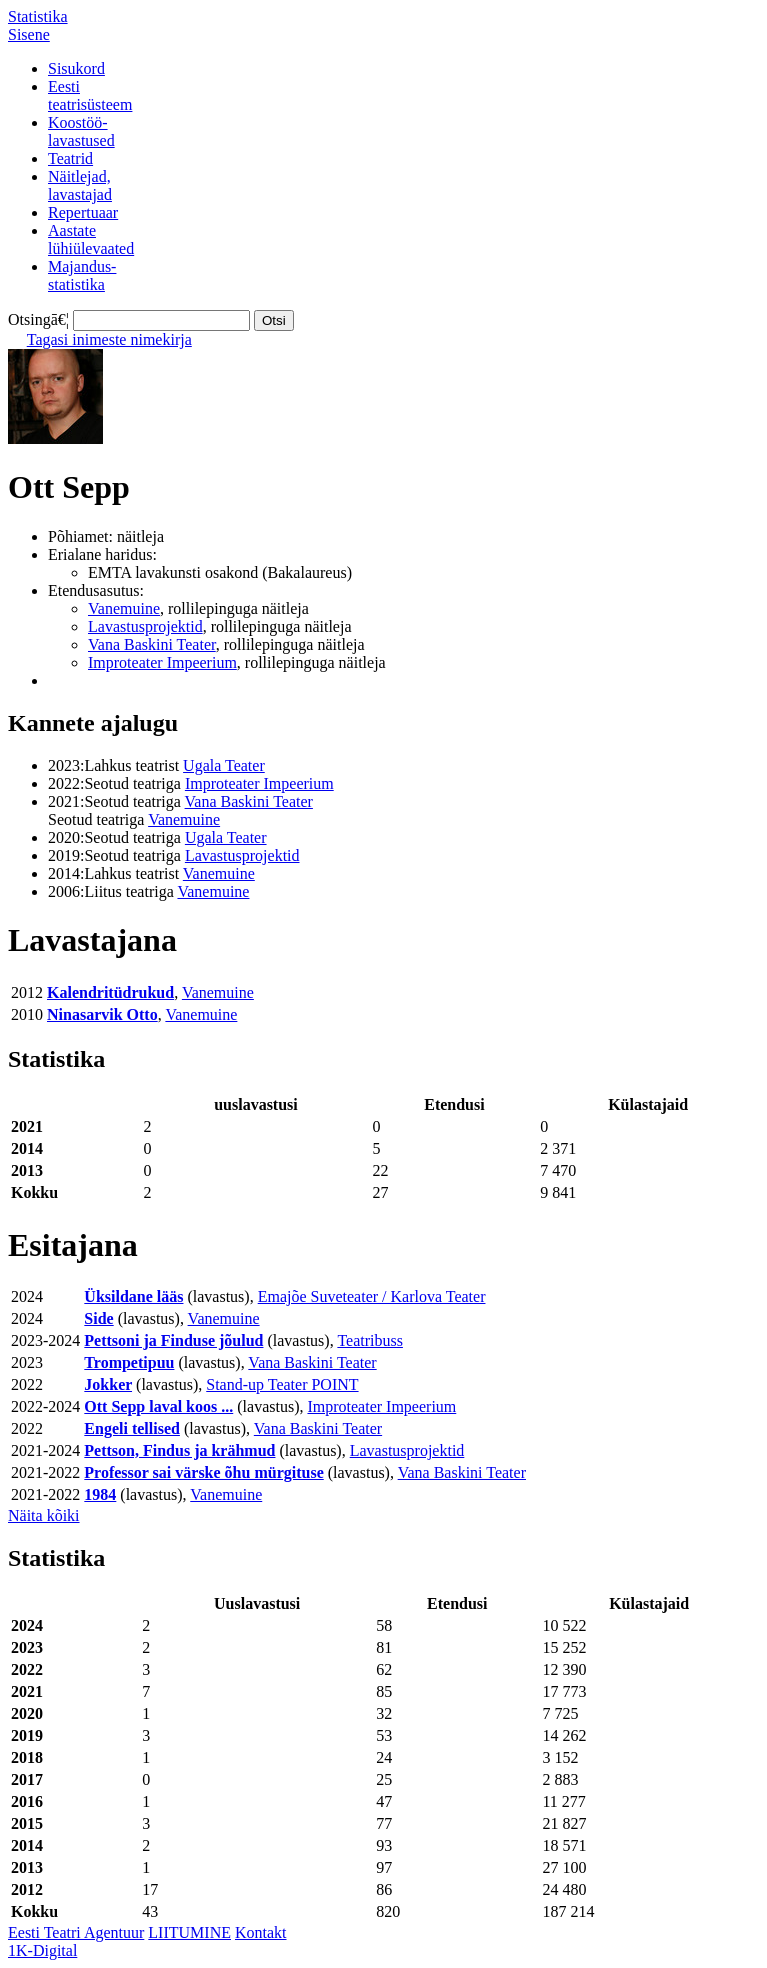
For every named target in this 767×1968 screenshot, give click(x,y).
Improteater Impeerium (162, 662)
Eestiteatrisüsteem (90, 95)
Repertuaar (83, 212)
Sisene (29, 34)
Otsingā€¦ (38, 319)
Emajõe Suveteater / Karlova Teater (372, 1296)
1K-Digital (42, 1950)
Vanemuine (124, 608)
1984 (100, 1494)
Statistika (38, 16)
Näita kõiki (44, 1515)
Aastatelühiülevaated (91, 239)
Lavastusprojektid (145, 626)
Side (98, 1318)
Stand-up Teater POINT (282, 1384)
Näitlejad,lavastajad (80, 185)
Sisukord (76, 68)
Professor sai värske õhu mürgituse (203, 1472)
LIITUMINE (189, 1932)
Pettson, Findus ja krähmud (179, 1450)
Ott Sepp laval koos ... (158, 1406)
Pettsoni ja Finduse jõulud (173, 1340)
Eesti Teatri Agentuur (76, 1932)
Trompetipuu (129, 1362)
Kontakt (261, 1932)
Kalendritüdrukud (110, 992)
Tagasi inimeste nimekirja (109, 339)
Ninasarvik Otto (102, 1014)
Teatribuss (370, 1340)
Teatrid (70, 158)
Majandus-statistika (82, 275)
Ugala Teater (224, 765)
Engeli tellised (132, 1428)
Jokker (108, 1384)
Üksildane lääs (133, 1296)
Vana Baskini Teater (152, 644)
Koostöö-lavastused (81, 131)
